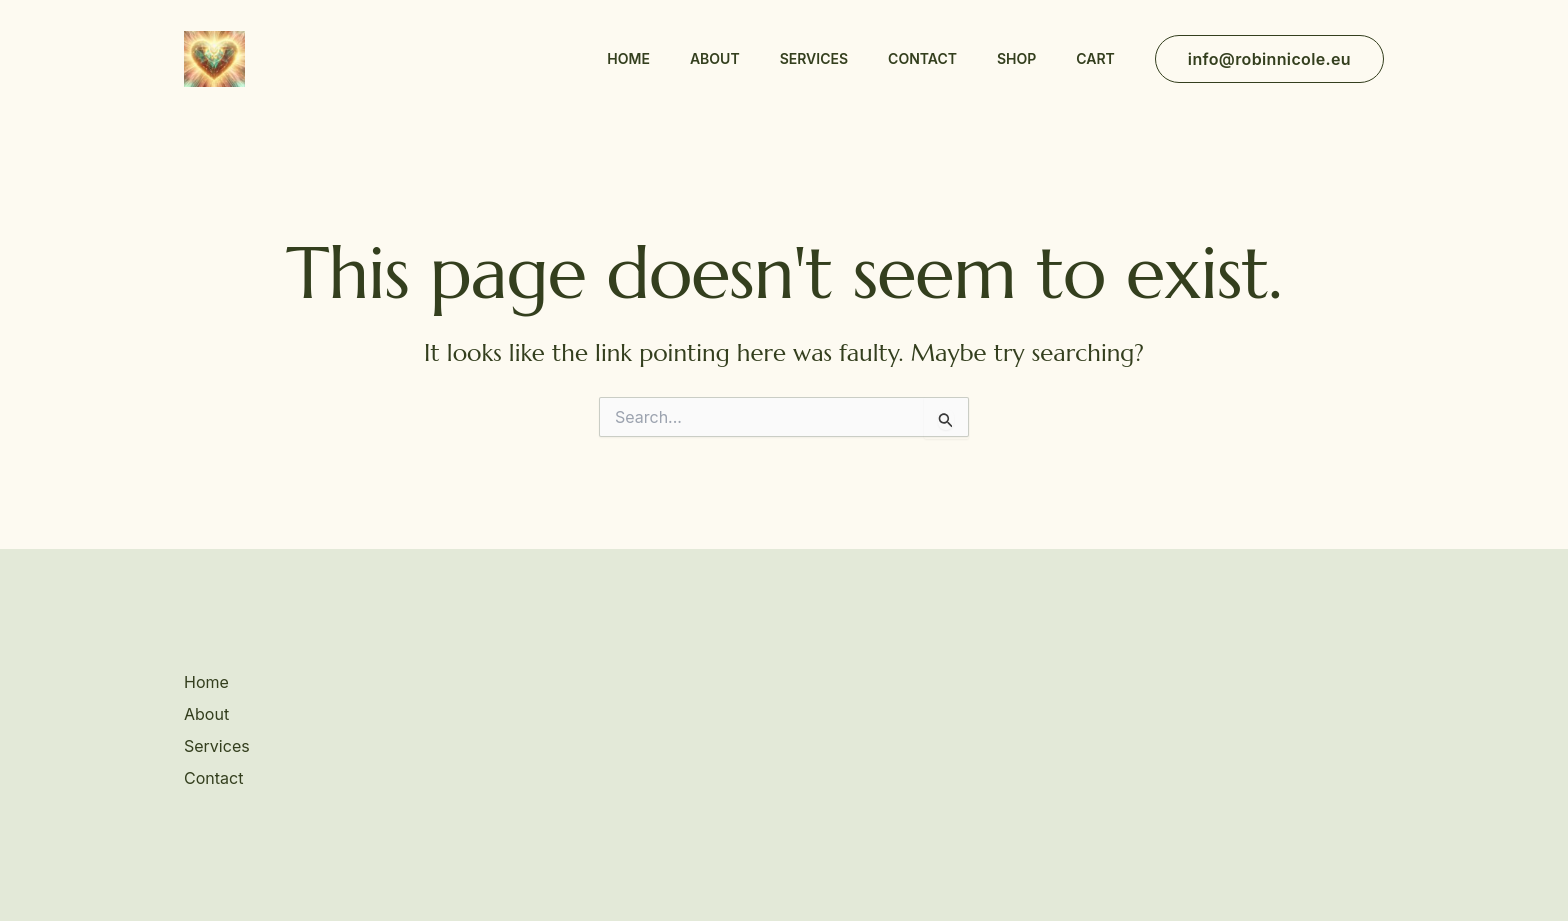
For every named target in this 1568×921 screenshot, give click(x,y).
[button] (1269, 59)
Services (814, 58)
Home (628, 58)
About (715, 58)
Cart (1095, 58)
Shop (1016, 58)
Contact (922, 58)
